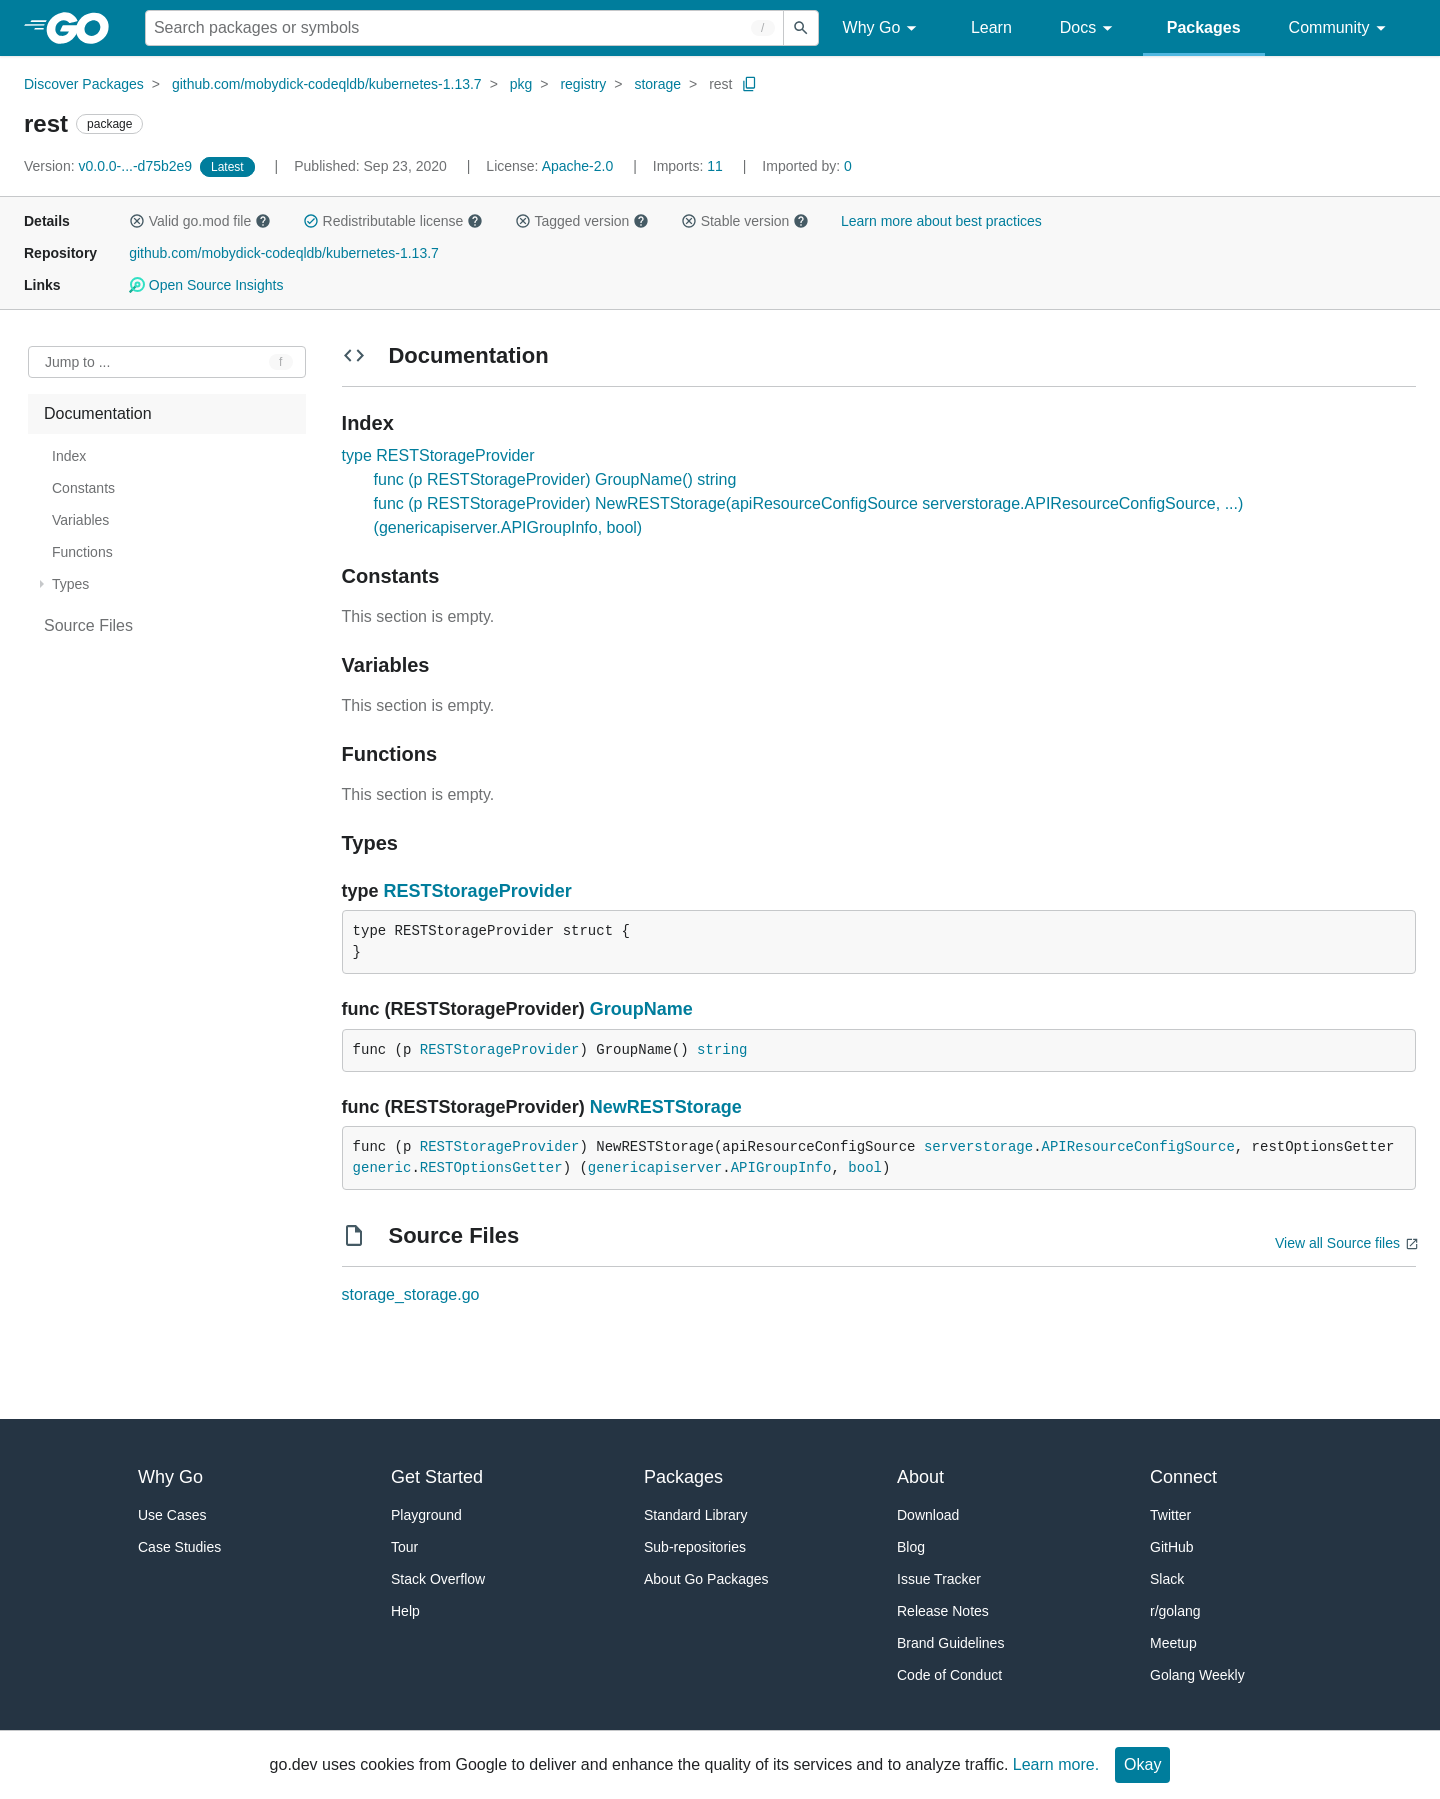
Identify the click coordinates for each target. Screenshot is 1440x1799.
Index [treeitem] (69, 456)
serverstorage (978, 1147)
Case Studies (179, 1547)
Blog (911, 1547)
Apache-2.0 (578, 166)
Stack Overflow (438, 1579)
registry (583, 84)
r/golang (1175, 1611)
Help (405, 1611)
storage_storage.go (411, 1294)
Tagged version (582, 221)
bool (865, 1168)
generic (382, 1168)
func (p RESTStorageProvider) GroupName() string (555, 479)
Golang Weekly (1197, 1675)
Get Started (437, 1477)
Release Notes (943, 1611)
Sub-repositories (695, 1547)
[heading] (84, 28)
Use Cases (172, 1515)
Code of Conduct (949, 1675)
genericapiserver (655, 1168)
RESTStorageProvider (478, 891)
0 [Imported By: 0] (807, 166)
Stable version (745, 221)
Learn (991, 27)
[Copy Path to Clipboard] (750, 84)
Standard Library (696, 1515)
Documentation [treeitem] (98, 413)
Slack (1167, 1579)
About (920, 1477)
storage (657, 84)
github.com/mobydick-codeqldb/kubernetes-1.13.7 (327, 84)
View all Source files (1337, 1243)
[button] (137, 221)
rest (720, 84)
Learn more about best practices (941, 221)
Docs (1089, 28)
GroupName (641, 1009)
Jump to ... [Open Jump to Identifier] (77, 362)
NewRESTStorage (666, 1107)
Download (928, 1515)
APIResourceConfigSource (1138, 1147)
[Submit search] (801, 28)
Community (1340, 28)
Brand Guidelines (950, 1643)
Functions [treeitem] (82, 552)
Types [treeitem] (70, 584)
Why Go (883, 28)
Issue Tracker (939, 1579)
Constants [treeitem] (83, 488)
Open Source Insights (206, 285)
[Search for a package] (464, 28)
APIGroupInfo (781, 1168)
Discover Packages (84, 84)
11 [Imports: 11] (690, 166)
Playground (426, 1515)
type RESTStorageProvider (438, 455)
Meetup (1173, 1643)
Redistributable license (393, 221)
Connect (1183, 1477)
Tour (404, 1547)
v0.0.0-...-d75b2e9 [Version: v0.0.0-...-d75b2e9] (110, 166)
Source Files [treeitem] (88, 625)
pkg (521, 84)
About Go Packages (706, 1579)
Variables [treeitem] (80, 520)
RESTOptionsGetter (491, 1168)
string (722, 1050)
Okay (1142, 1764)
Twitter (1170, 1515)
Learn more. (1056, 1764)
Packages (1204, 27)
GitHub (1172, 1547)
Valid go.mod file (200, 221)
